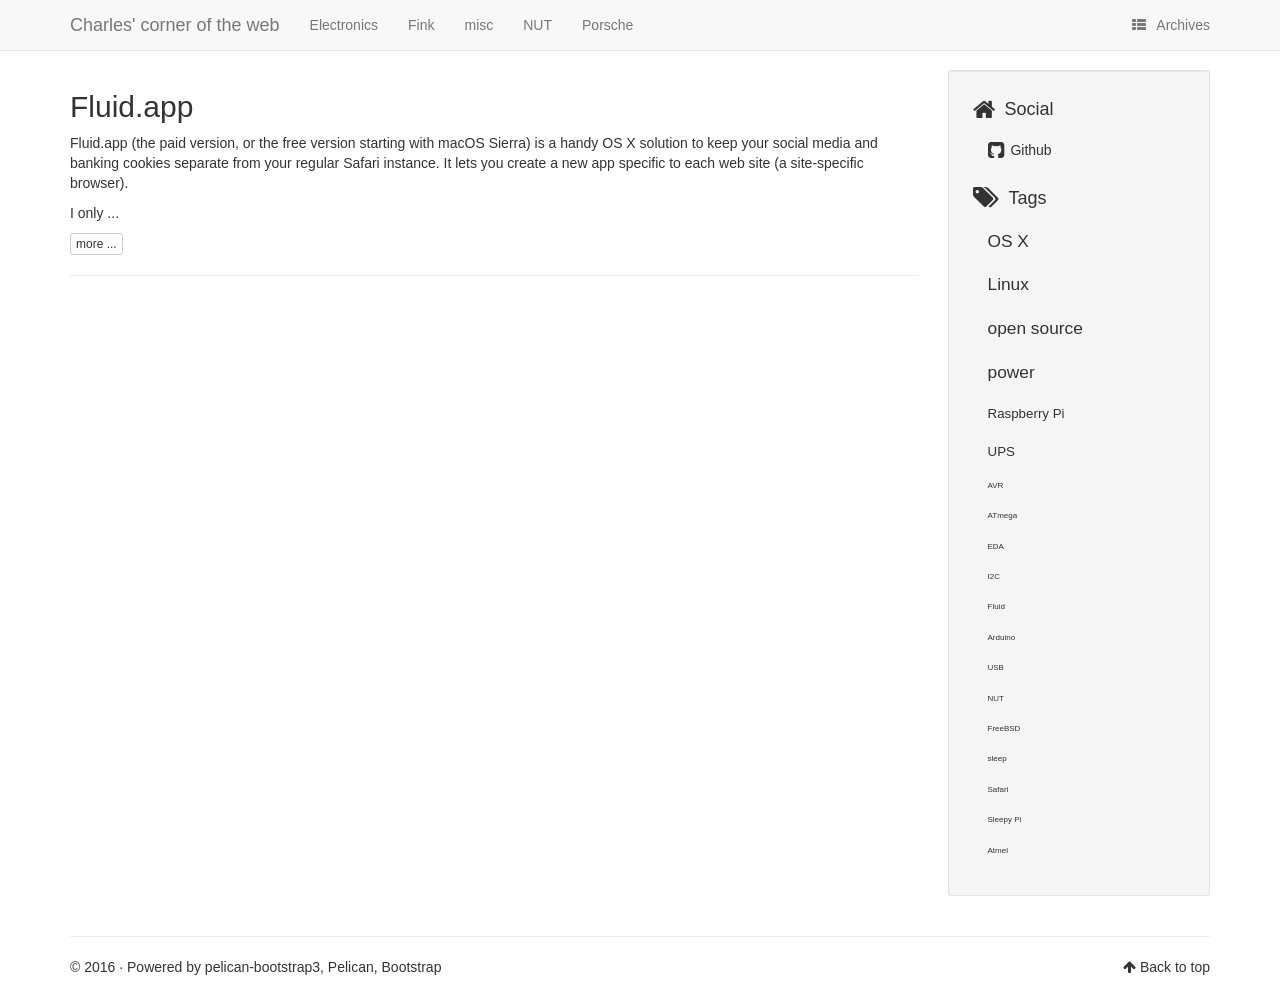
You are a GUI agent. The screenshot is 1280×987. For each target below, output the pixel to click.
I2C (994, 576)
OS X (1008, 241)
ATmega (1003, 515)
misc (478, 25)
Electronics (344, 25)
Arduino (1002, 637)
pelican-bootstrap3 (262, 967)
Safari (998, 789)
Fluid (996, 606)
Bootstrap (412, 967)
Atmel (998, 850)
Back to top (1175, 967)
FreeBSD (1004, 728)
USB (996, 667)
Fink (421, 25)
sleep (997, 758)
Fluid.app (131, 106)
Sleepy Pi (1005, 819)
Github (1020, 150)
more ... (96, 244)
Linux (1008, 284)
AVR (996, 485)
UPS (1001, 451)
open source (1035, 328)
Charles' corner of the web (175, 25)
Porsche (607, 25)
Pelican (351, 967)
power (1011, 372)
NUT (537, 25)
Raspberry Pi (1026, 413)
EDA (996, 546)
